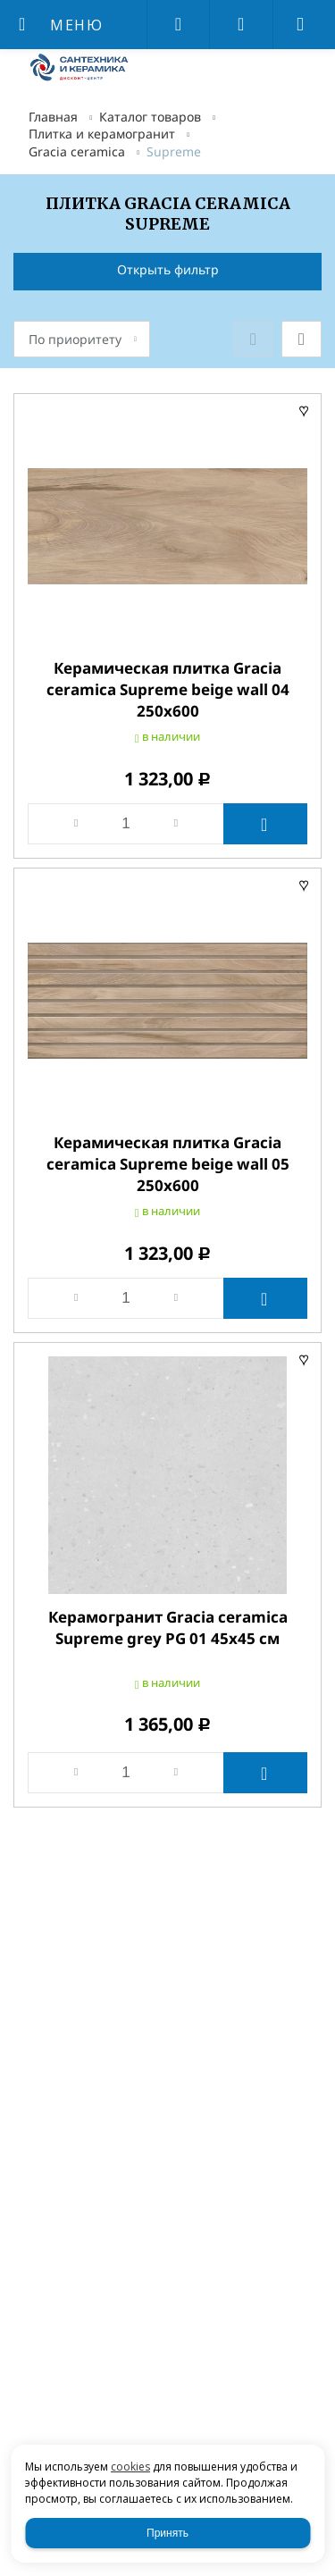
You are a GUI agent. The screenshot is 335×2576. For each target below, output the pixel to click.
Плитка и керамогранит (102, 133)
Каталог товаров (150, 116)
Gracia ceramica (77, 151)
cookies (130, 2466)
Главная (53, 116)
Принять (167, 2533)
